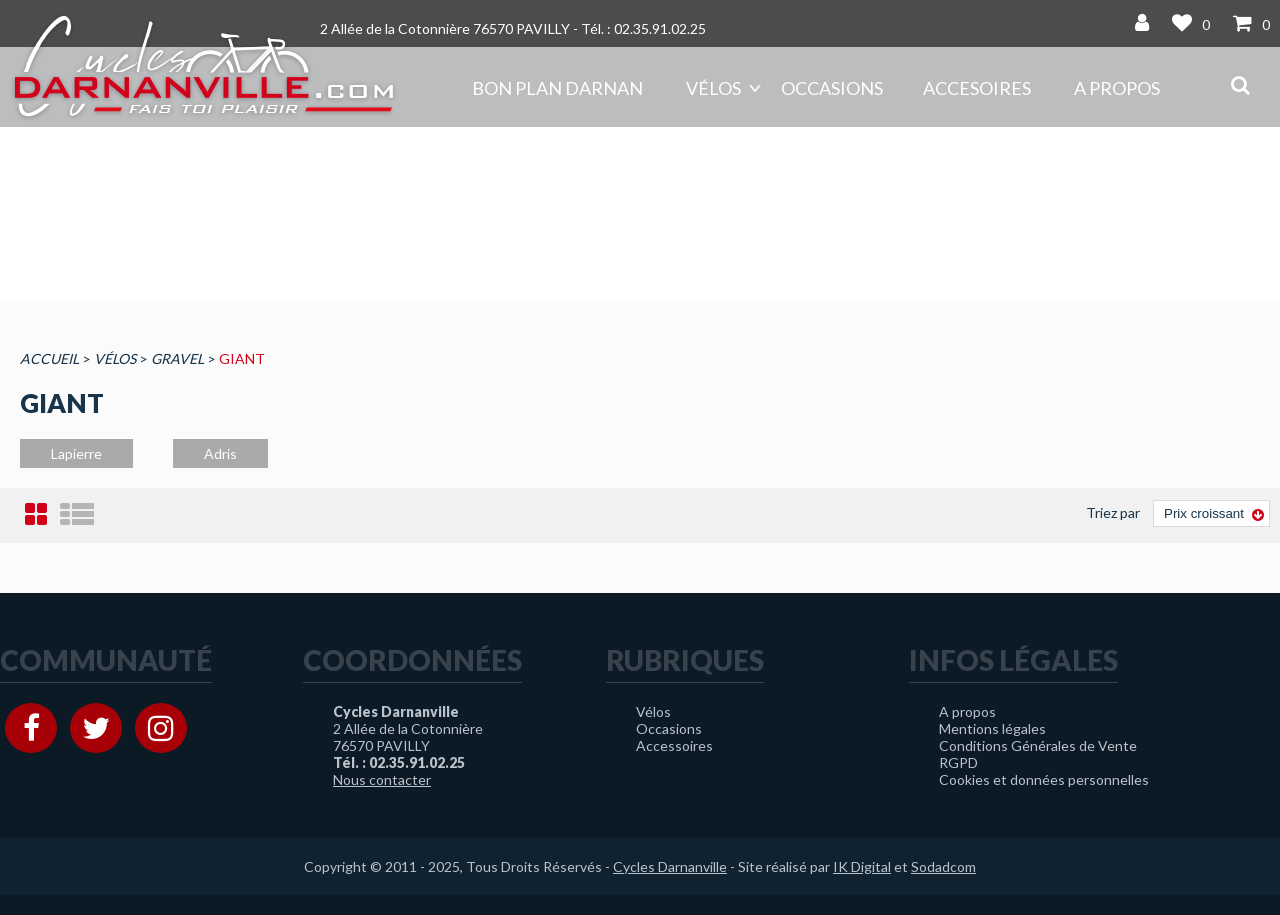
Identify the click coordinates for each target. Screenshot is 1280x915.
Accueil (49, 358)
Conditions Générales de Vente (1038, 745)
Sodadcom (943, 866)
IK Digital (862, 866)
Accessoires (674, 745)
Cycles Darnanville (670, 866)
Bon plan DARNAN (557, 88)
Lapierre (76, 453)
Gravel (177, 358)
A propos (1117, 88)
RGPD (958, 762)
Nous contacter (382, 779)
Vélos (713, 88)
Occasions (832, 88)
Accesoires (977, 88)
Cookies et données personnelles (1044, 779)
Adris (220, 453)
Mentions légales (992, 728)
